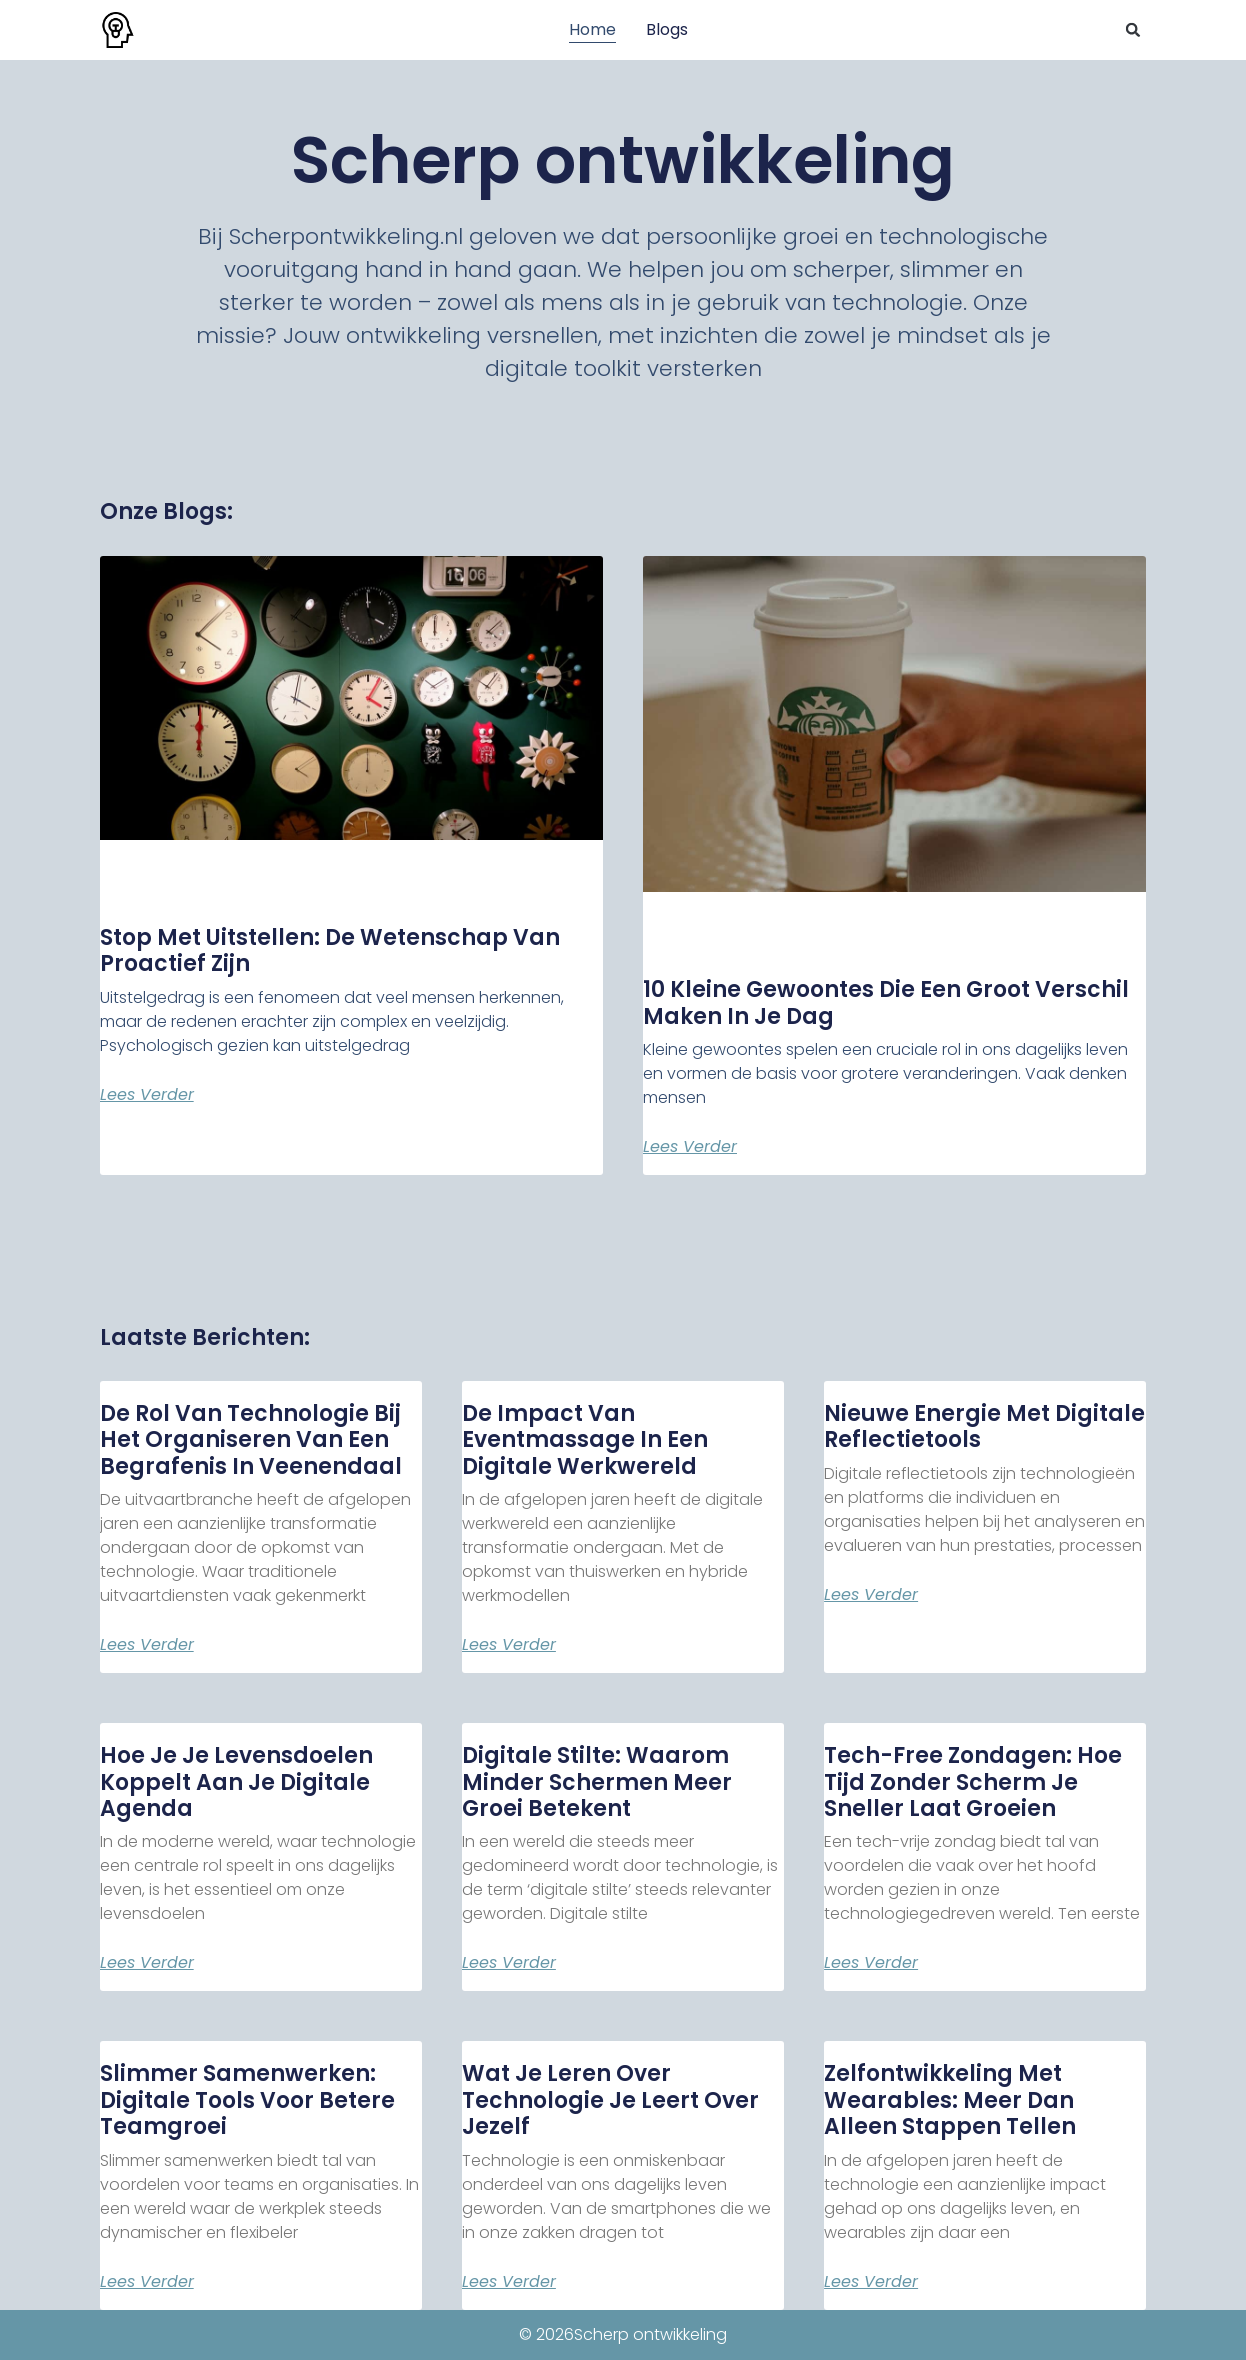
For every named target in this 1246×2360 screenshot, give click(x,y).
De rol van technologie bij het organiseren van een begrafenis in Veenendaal (251, 1440)
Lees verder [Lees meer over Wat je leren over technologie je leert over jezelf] (509, 2282)
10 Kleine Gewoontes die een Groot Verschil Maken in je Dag (886, 1002)
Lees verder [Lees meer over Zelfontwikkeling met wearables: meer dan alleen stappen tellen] (871, 2282)
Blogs (667, 29)
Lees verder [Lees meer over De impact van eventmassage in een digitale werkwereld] (509, 1645)
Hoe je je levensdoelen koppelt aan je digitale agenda (236, 1782)
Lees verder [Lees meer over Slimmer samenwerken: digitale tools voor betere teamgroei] (147, 2282)
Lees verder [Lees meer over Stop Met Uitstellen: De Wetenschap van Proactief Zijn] (147, 1095)
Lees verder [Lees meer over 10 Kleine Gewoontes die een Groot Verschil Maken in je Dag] (690, 1147)
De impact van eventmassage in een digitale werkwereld (585, 1440)
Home (592, 29)
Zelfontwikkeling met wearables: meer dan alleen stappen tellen (950, 2100)
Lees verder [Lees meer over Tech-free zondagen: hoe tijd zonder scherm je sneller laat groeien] (871, 1963)
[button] (1133, 30)
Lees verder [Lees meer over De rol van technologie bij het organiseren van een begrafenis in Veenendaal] (147, 1645)
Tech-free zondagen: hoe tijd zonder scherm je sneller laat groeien (973, 1782)
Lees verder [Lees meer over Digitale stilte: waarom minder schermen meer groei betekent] (509, 1963)
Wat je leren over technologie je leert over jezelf (610, 2100)
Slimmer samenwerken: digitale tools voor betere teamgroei (247, 2100)
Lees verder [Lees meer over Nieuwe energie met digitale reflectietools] (871, 1595)
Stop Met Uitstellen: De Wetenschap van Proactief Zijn (330, 950)
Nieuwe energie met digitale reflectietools (984, 1426)
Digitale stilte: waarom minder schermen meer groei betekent (597, 1782)
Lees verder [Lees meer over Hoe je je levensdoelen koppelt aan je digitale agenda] (147, 1963)
